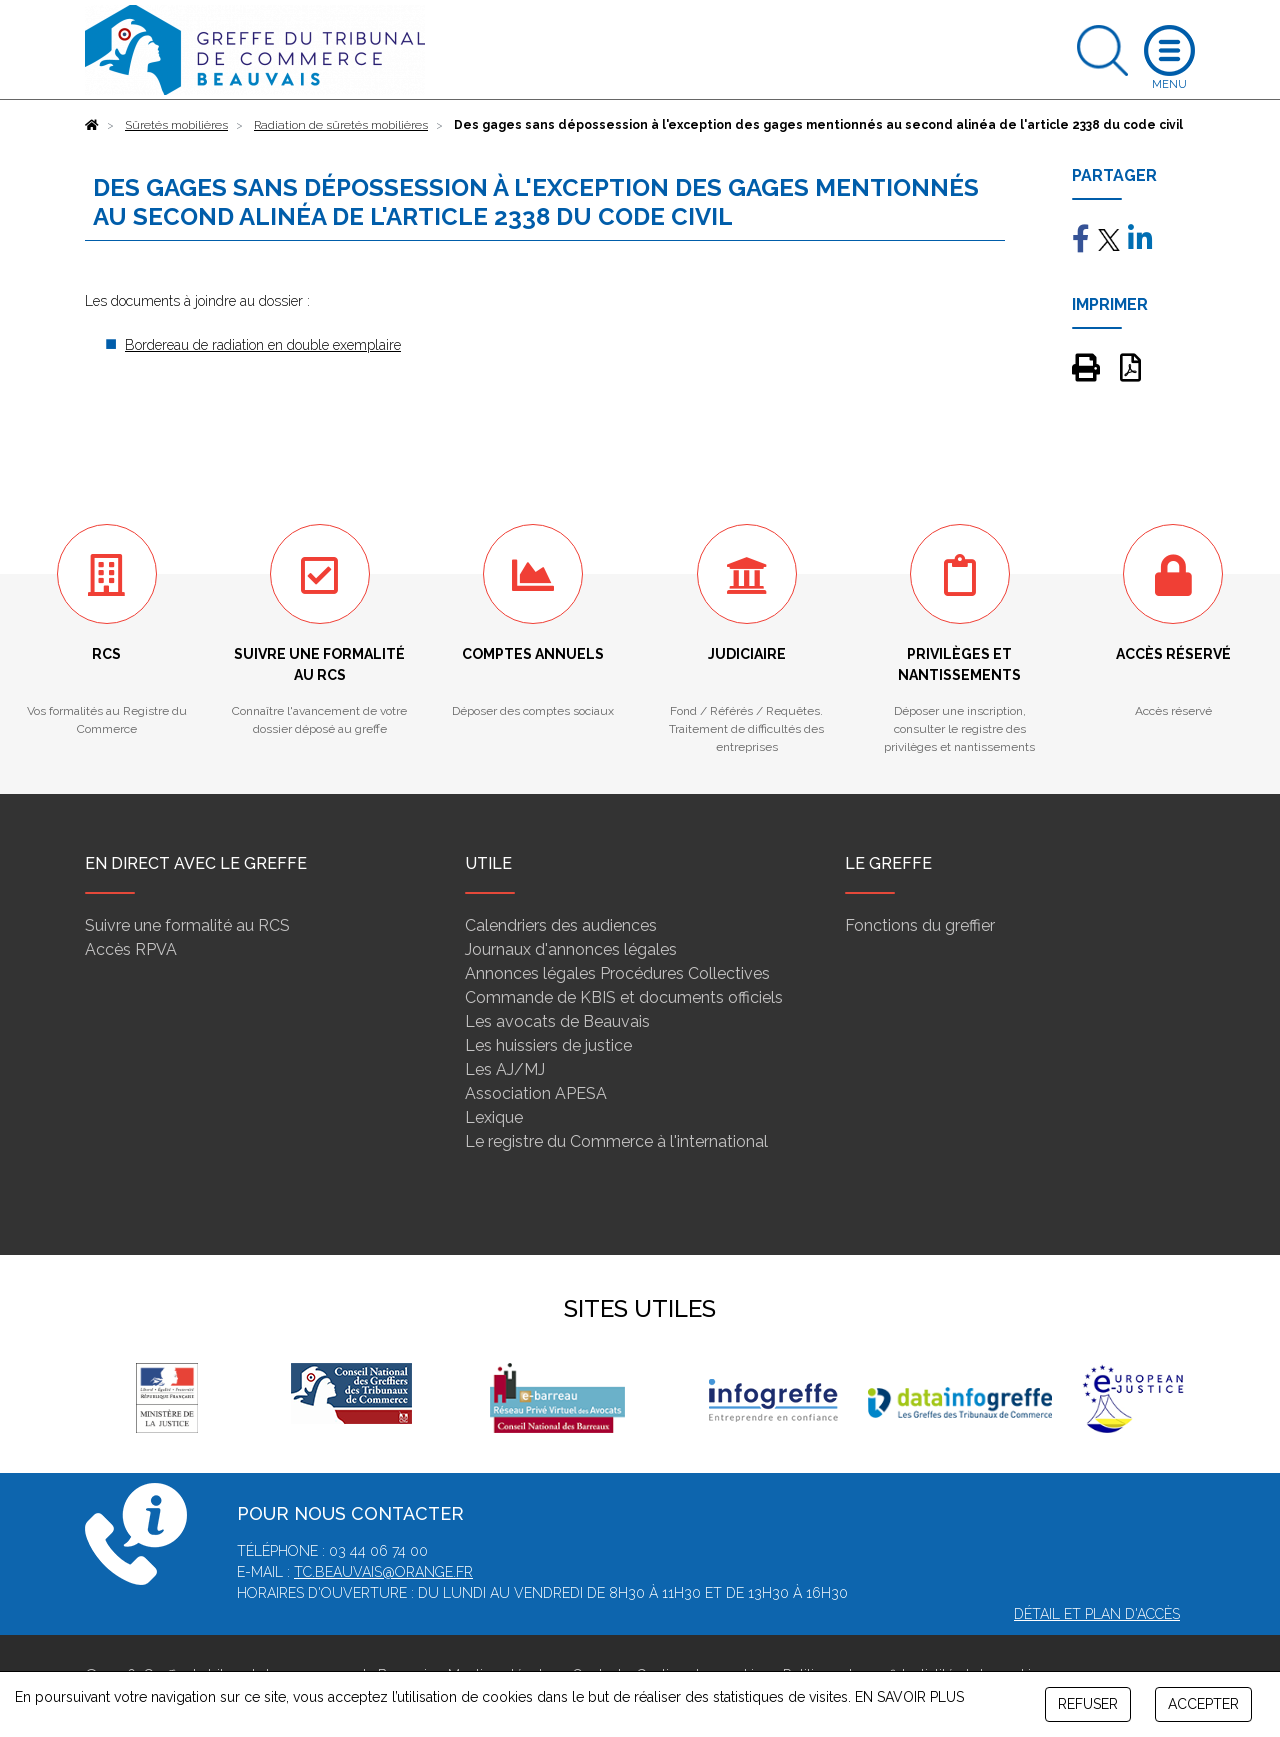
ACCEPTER (1203, 1704)
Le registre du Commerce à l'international (616, 1141)
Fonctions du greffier (920, 925)
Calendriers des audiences (561, 925)
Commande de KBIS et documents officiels (624, 997)
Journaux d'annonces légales (571, 949)
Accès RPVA (131, 949)
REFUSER (1088, 1704)
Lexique (494, 1117)
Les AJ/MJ (505, 1069)
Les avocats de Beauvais (557, 1021)
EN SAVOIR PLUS (909, 1697)
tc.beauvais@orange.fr (383, 1572)
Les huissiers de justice (548, 1045)
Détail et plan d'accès (1097, 1614)
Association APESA (536, 1093)
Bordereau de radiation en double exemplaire (263, 345)
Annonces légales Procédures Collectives (617, 973)
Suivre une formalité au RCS (187, 925)
